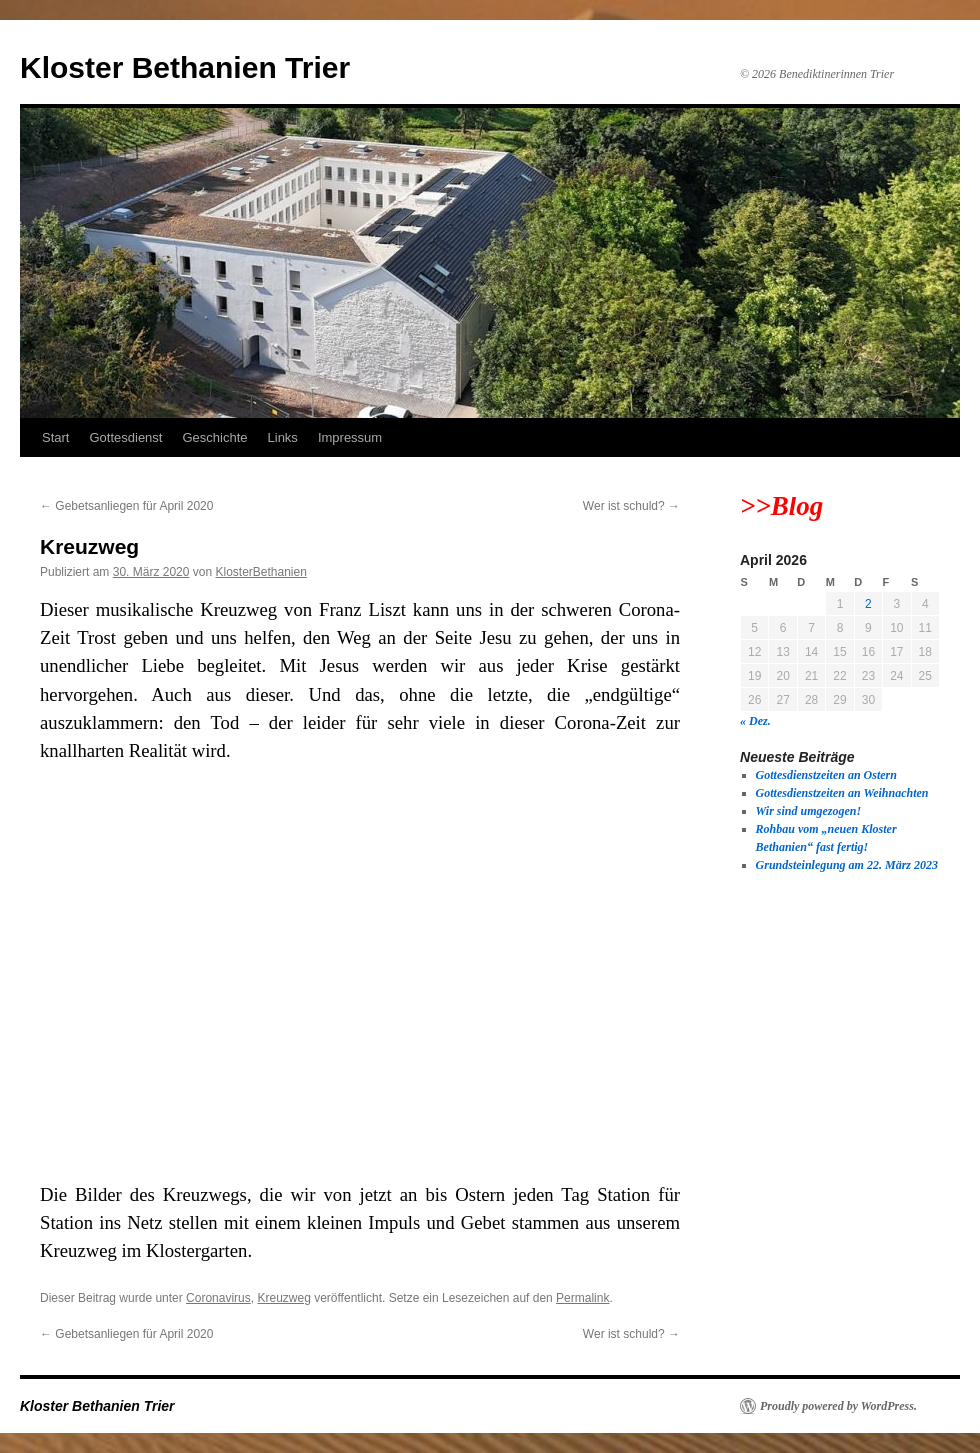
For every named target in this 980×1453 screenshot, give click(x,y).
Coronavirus (218, 1298)
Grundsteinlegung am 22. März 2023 (847, 865)
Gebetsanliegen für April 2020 (126, 506)
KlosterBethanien (260, 572)
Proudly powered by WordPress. (838, 1406)
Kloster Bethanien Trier (185, 67)
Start (55, 437)
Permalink (582, 1298)
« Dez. (755, 721)
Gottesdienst (125, 437)
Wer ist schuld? (631, 506)
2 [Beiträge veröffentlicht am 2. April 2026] (868, 604)
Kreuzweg (283, 1298)
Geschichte (214, 437)
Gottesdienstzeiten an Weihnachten (842, 793)
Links (283, 437)
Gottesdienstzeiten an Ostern (826, 775)
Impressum (350, 437)
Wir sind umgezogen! (809, 811)
